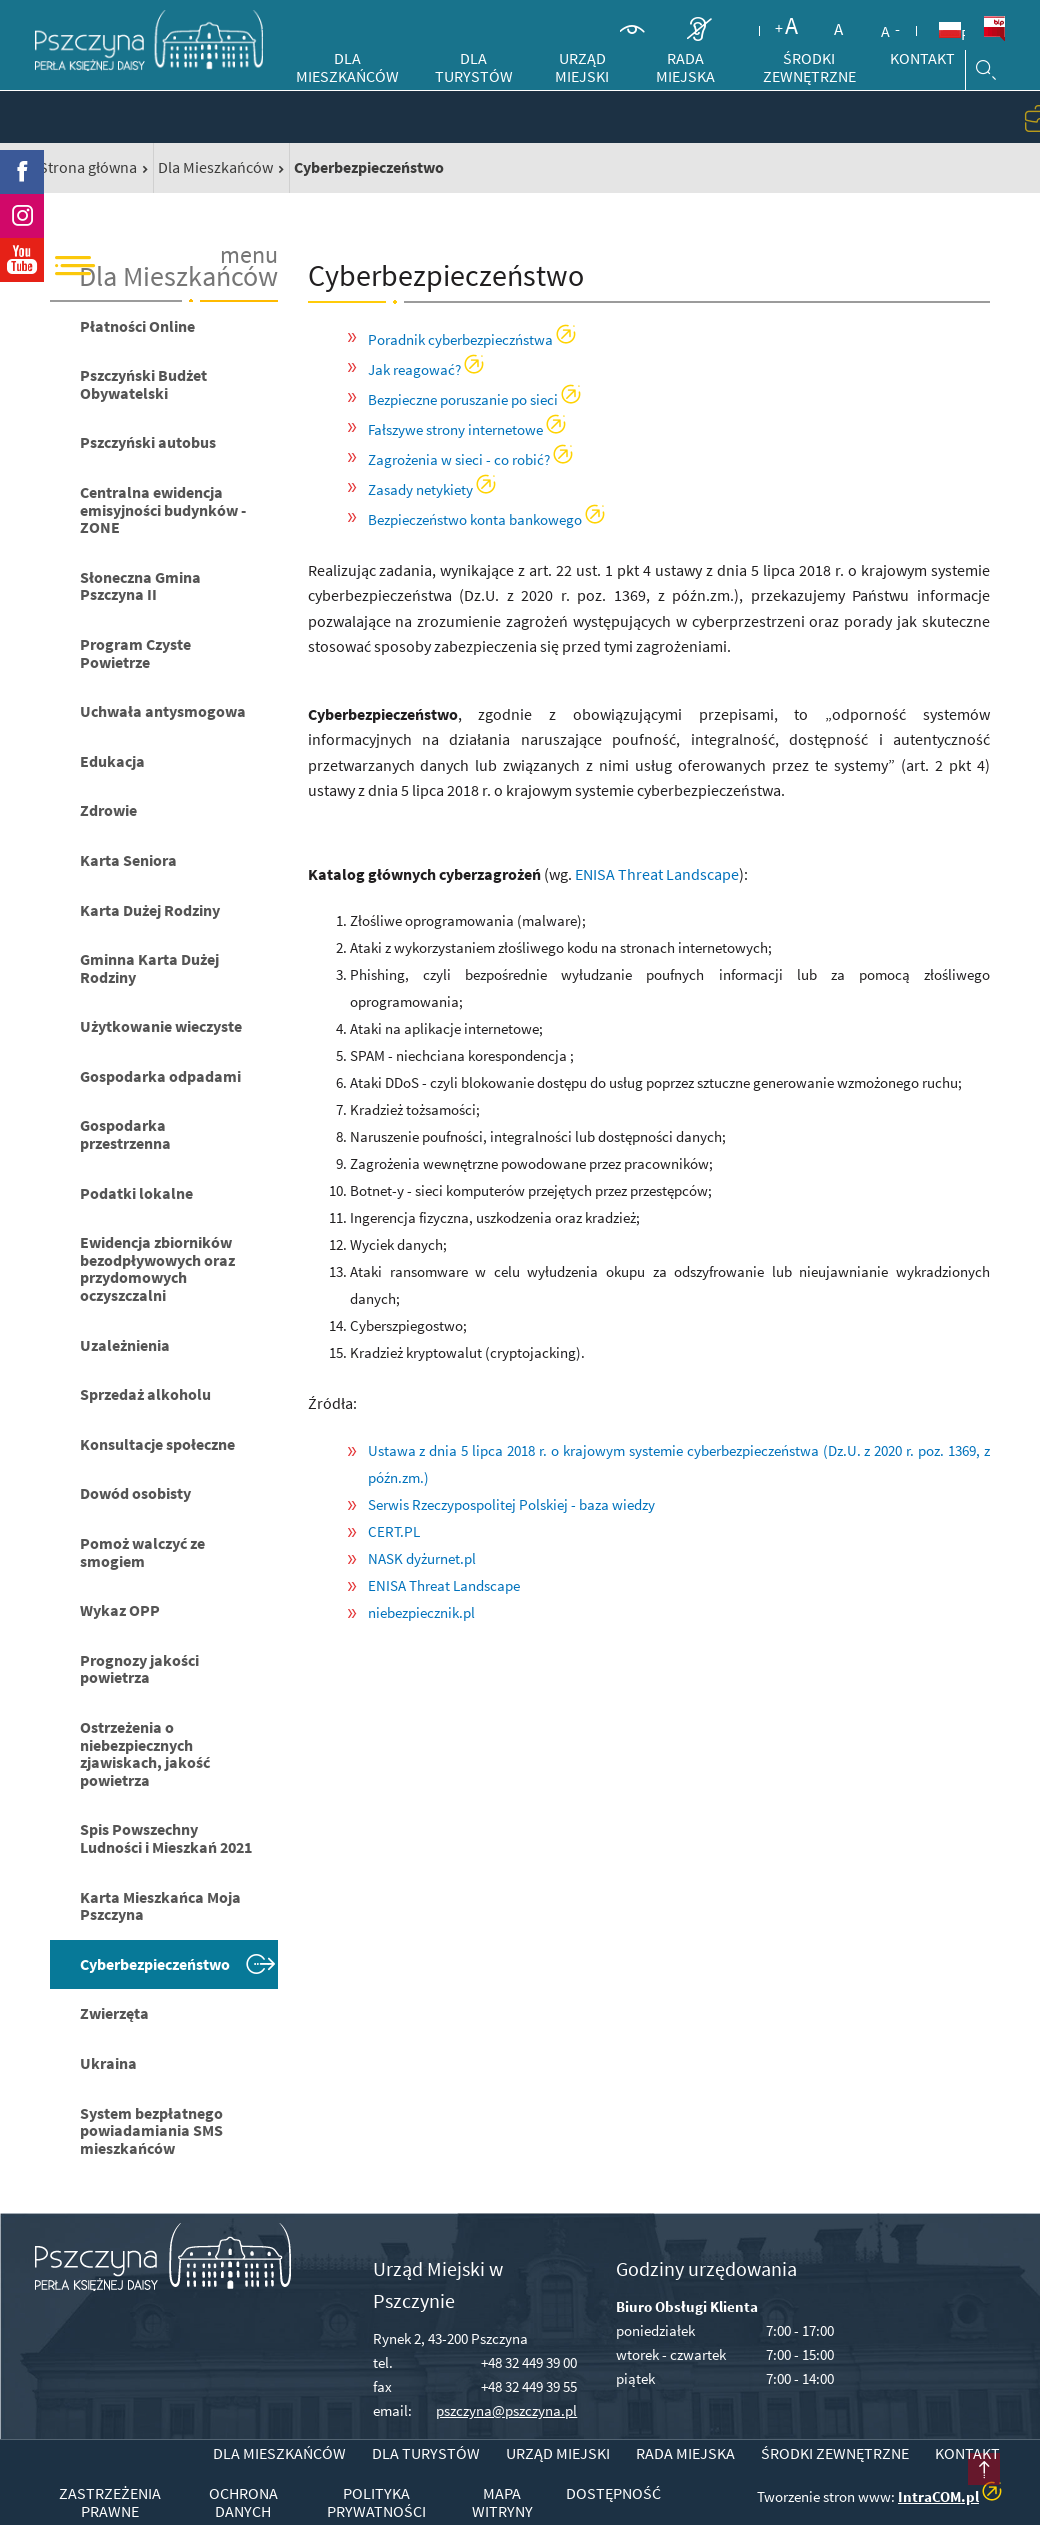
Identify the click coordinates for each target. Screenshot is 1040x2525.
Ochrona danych (243, 2502)
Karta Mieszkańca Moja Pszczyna (160, 1906)
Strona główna (88, 167)
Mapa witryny (502, 2502)
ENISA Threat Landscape (657, 874)
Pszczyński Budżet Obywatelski (143, 384)
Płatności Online (137, 326)
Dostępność (613, 2494)
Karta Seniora (128, 860)
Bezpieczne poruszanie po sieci (463, 399)
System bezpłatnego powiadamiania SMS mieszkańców (151, 2130)
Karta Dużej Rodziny (150, 910)
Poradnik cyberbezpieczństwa (460, 339)
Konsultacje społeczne (157, 1444)
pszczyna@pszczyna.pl (506, 2410)
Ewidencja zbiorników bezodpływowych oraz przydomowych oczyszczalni (157, 1268)
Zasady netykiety (420, 489)
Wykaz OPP (120, 1610)
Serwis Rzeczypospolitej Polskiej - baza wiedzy (511, 1504)
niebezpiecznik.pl (421, 1612)
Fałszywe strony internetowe (455, 429)
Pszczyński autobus (148, 442)
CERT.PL (394, 1531)
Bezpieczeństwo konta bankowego (475, 519)
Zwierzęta (114, 2013)
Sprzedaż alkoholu (145, 1394)
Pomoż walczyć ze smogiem (142, 1552)
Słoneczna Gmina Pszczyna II (140, 586)
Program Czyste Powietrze (135, 653)
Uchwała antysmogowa (163, 711)
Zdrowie (108, 810)
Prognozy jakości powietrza (139, 1669)
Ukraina (108, 2063)
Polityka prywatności (376, 2502)
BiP (994, 29)
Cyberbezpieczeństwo (155, 1964)
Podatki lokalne (136, 1193)
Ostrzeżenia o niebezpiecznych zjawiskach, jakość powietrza (145, 1753)
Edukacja (112, 761)
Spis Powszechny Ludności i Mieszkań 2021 (166, 1838)
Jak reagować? (414, 369)
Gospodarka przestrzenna (125, 1134)
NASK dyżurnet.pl (422, 1558)
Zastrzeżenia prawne (110, 2502)
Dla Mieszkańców (215, 167)
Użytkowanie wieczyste (161, 1026)
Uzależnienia (125, 1345)
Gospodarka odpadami (160, 1076)
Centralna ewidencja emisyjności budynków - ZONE (163, 509)
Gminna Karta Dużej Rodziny (149, 968)
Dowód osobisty (135, 1493)
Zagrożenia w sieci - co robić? (459, 459)
